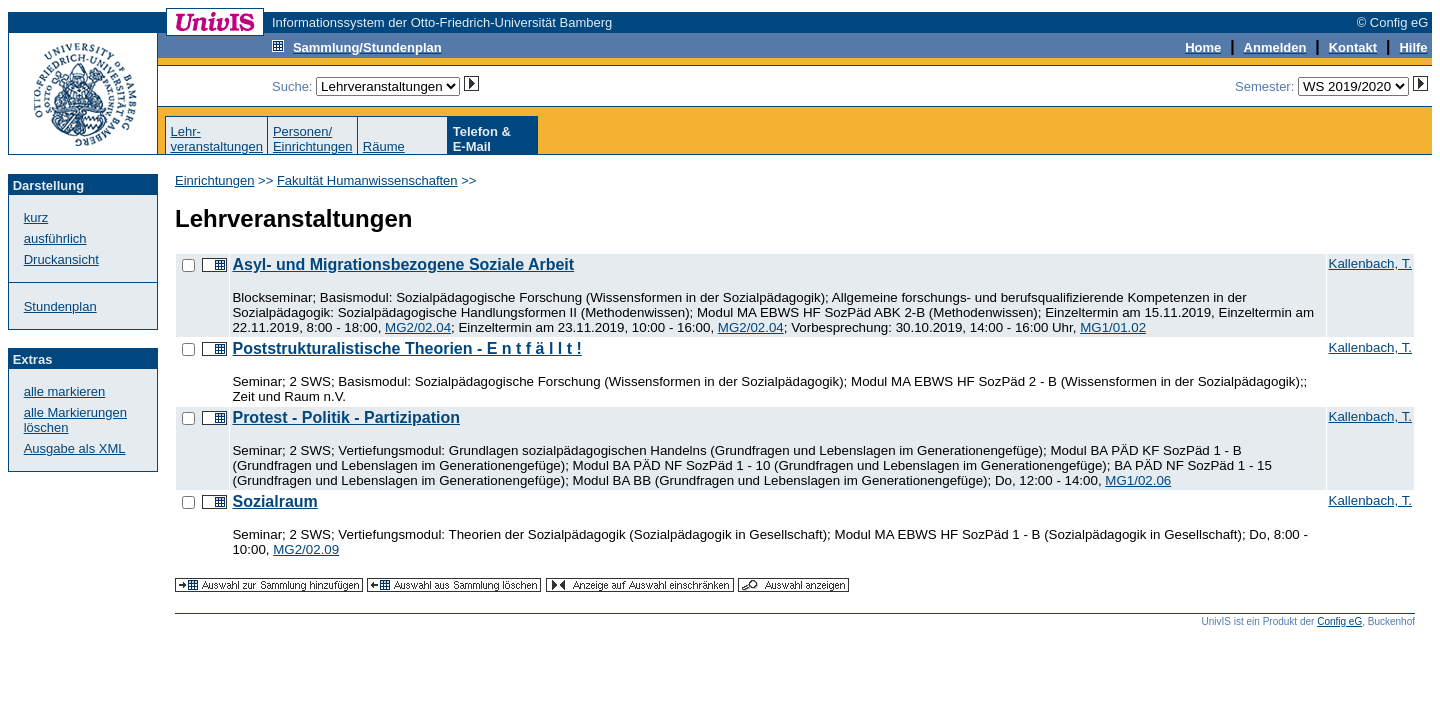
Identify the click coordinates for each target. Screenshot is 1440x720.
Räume (384, 146)
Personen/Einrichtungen (313, 139)
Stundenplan (60, 306)
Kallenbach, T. (1370, 263)
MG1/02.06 (1138, 480)
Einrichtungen (215, 180)
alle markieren (65, 391)
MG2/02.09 (306, 549)
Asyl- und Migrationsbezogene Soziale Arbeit (403, 264)
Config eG (1339, 621)
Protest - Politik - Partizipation (346, 417)
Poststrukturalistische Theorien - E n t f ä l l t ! (406, 348)
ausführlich (55, 238)
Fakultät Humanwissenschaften (367, 180)
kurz (36, 217)
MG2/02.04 (418, 327)
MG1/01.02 (1113, 327)
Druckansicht (61, 259)
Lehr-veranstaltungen (216, 139)
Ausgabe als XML (75, 448)
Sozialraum (274, 501)
